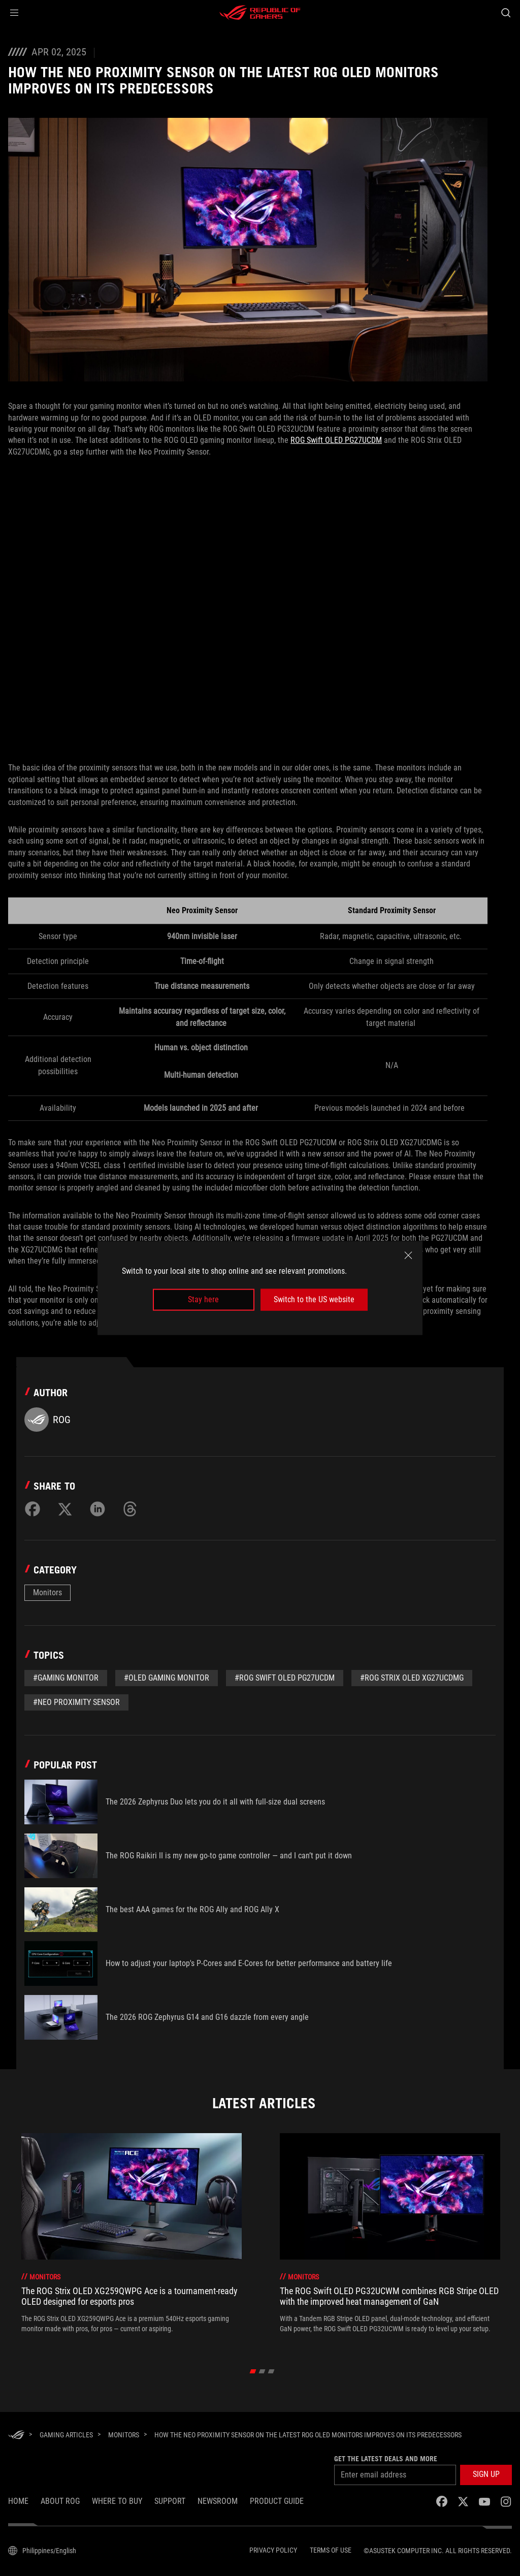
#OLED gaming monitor (166, 1678)
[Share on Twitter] (65, 1509)
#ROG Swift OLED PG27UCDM (285, 1678)
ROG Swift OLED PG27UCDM (336, 440)
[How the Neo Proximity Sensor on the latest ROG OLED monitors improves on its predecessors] (308, 2435)
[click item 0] (253, 2371)
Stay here (203, 1299)
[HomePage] (16, 2435)
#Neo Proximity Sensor (76, 1702)
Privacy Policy (273, 2550)
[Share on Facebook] (32, 1509)
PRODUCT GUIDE (277, 2501)
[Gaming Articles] (66, 2435)
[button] (14, 13)
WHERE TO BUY (117, 2501)
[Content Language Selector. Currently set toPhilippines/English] (42, 2551)
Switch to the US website (314, 1299)
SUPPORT (169, 2501)
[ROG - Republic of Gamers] (260, 12)
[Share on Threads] (130, 1509)
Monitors (47, 1592)
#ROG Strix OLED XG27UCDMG (412, 1678)
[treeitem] (131, 2238)
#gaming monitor (66, 1678)
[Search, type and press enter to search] (506, 12)
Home (18, 2501)
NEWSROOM (218, 2501)
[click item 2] (271, 2371)
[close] (408, 1255)
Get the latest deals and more (385, 2459)
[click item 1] (262, 2371)
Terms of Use (330, 2550)
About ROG (60, 2501)
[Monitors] (123, 2435)
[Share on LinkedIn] (97, 1509)
